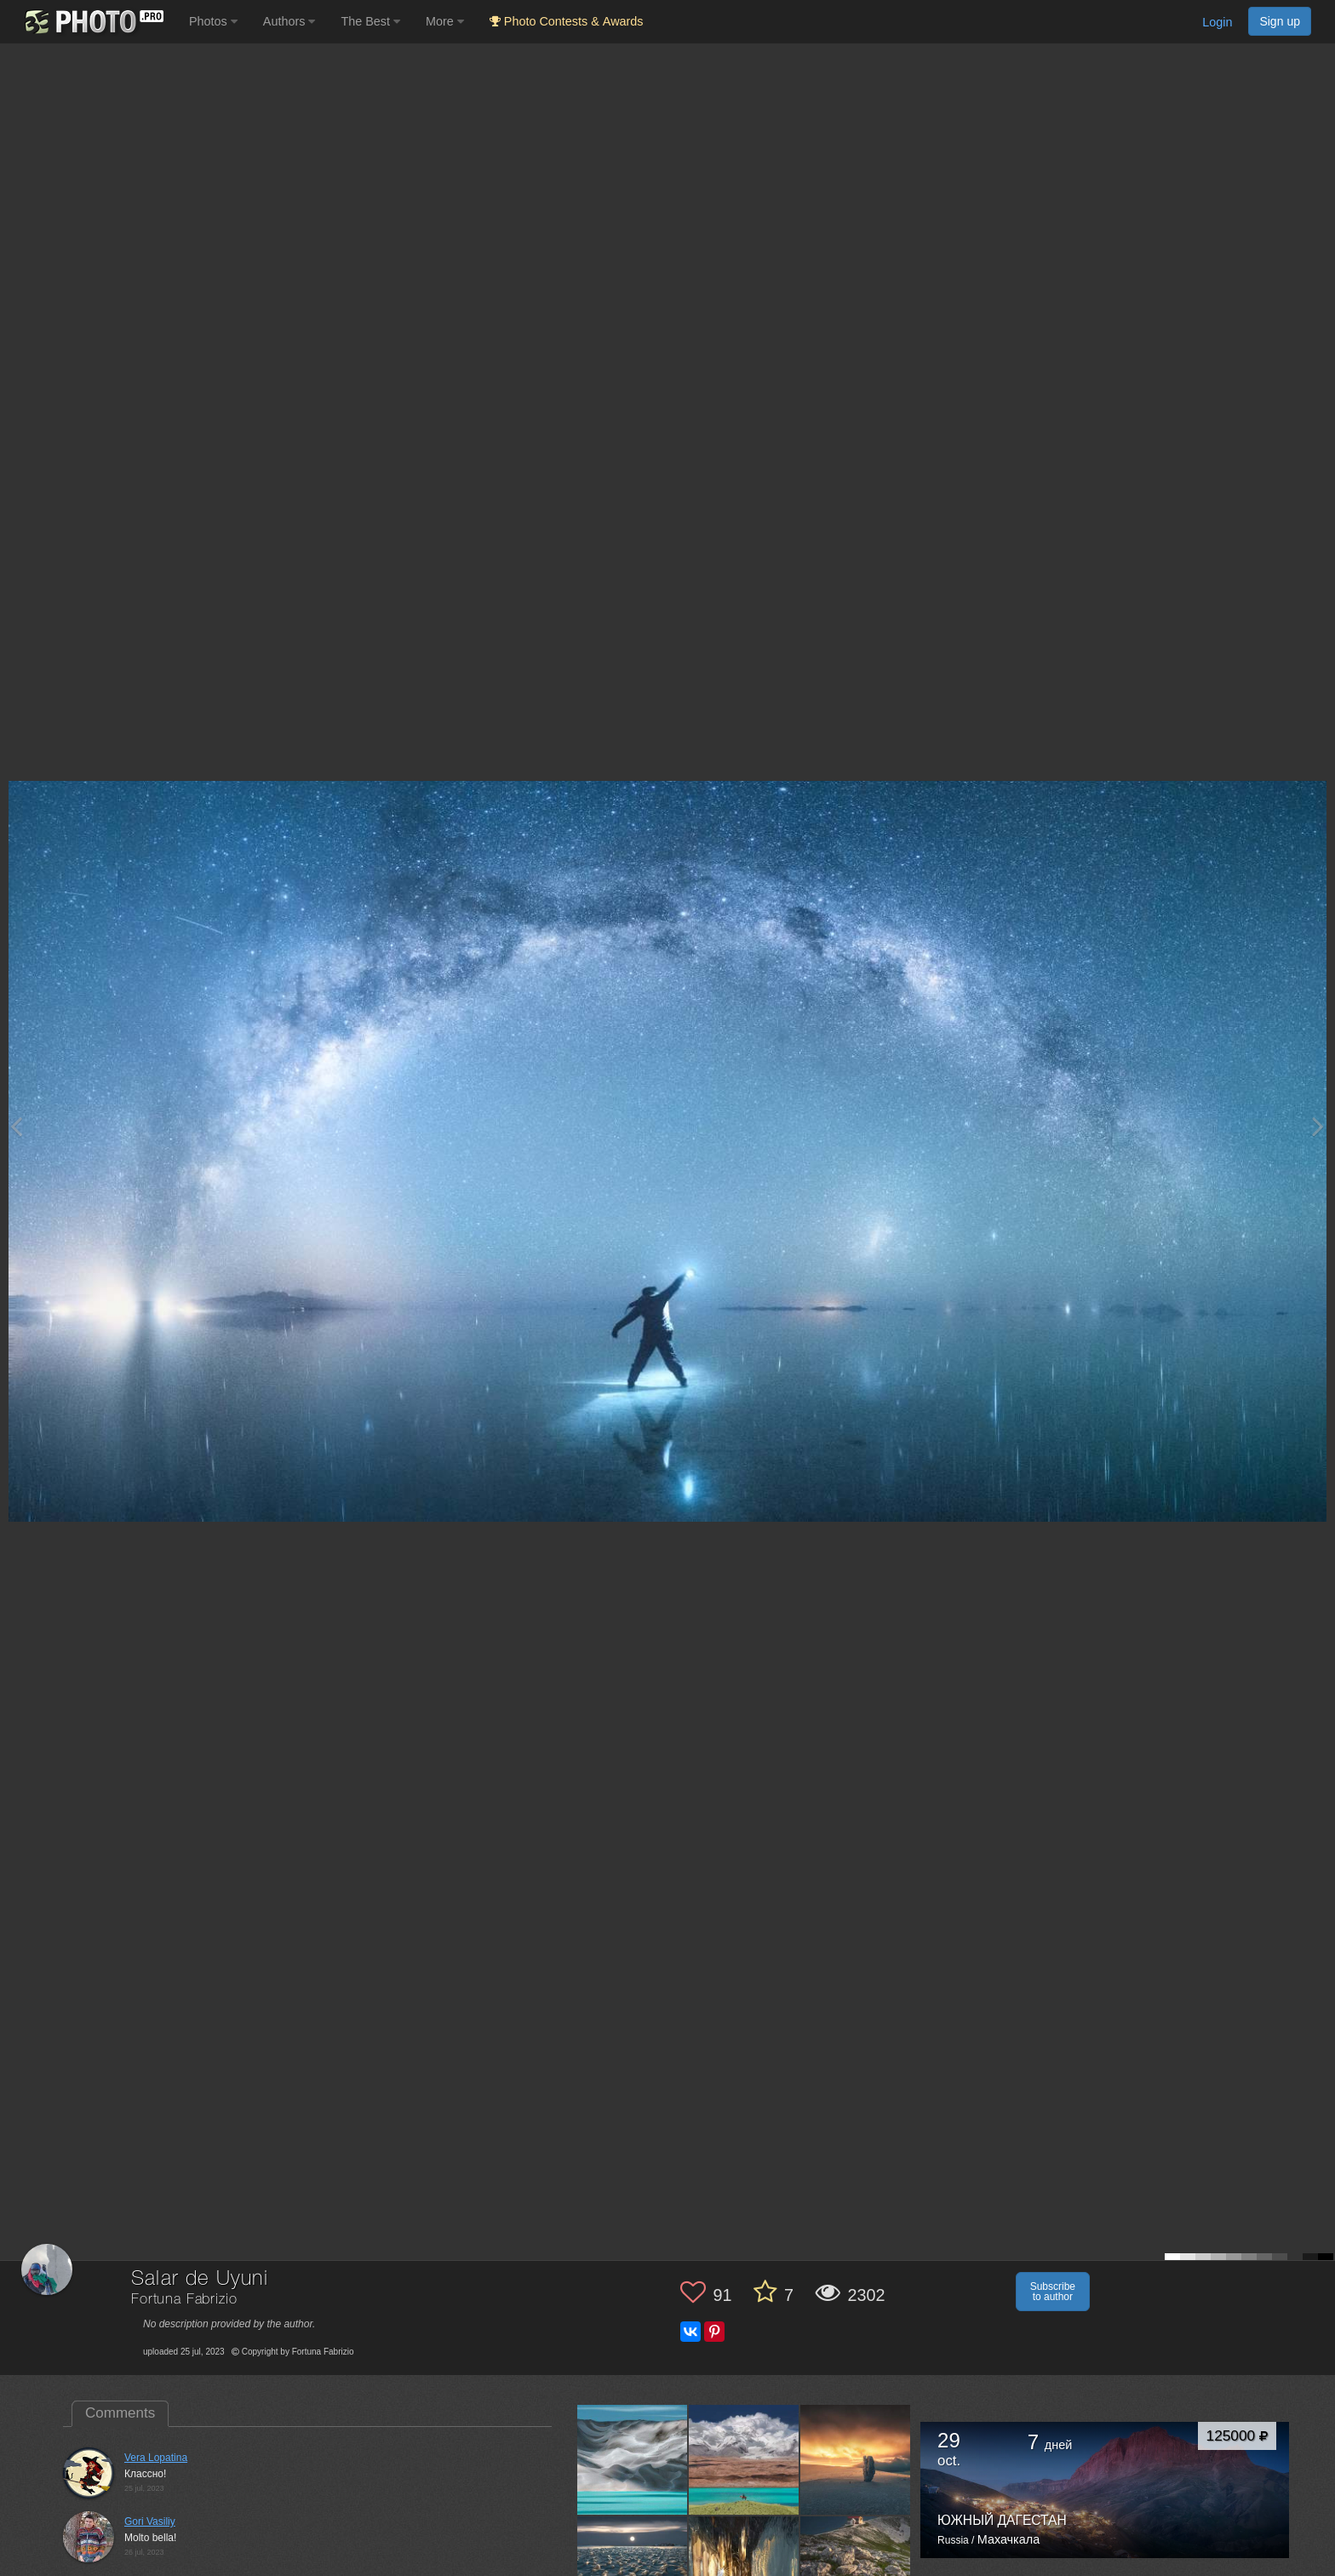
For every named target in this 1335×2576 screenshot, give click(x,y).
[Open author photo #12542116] (744, 2460)
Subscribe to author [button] (1052, 2292)
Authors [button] (289, 21)
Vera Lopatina (155, 2458)
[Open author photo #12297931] (855, 2460)
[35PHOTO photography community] (92, 22)
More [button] (445, 21)
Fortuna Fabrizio (184, 2299)
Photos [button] (213, 21)
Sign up (1279, 21)
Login (1217, 22)
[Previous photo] (16, 1126)
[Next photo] (1318, 1126)
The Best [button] (370, 21)
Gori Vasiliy (149, 2521)
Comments (120, 2413)
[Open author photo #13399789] (632, 2460)
